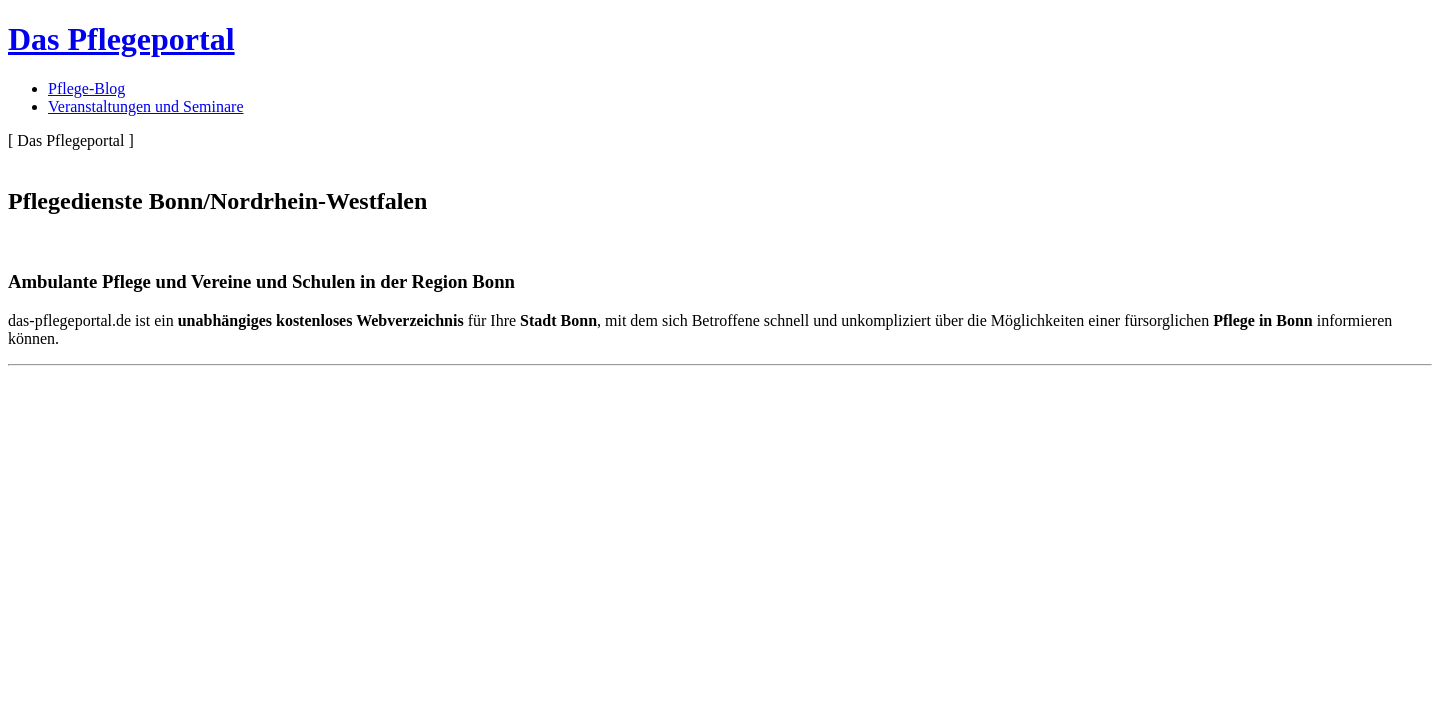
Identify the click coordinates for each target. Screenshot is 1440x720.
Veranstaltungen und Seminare (146, 106)
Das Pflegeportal (121, 39)
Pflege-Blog (86, 88)
